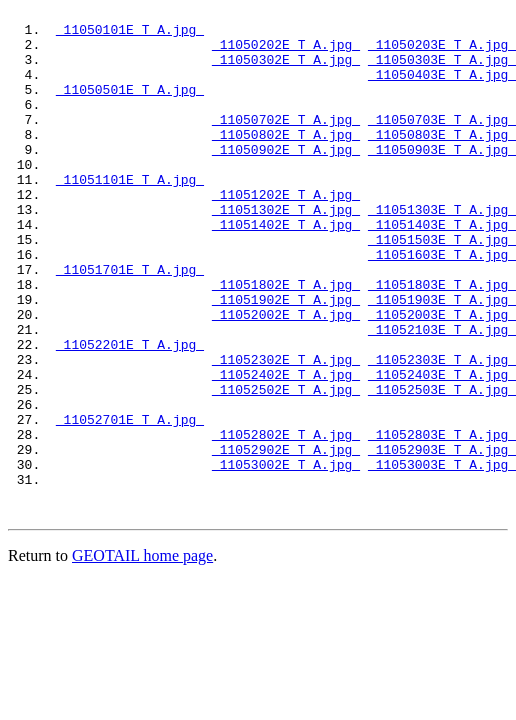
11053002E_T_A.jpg (286, 557)
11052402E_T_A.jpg (286, 449)
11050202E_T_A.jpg (286, 53)
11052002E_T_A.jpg (286, 377)
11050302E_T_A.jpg (286, 71)
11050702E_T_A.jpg (286, 143)
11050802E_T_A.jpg (286, 161)
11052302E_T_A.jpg (286, 431)
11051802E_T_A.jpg (286, 341)
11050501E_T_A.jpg (130, 107)
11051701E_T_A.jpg (130, 323)
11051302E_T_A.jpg (286, 251)
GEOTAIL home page (142, 654)
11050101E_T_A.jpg (130, 35)
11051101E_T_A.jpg (130, 215)
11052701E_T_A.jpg (130, 503)
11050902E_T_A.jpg (286, 179)
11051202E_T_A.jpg (286, 233)
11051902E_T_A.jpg (286, 359)
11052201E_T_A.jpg (130, 413)
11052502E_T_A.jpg (286, 467)
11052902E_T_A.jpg (286, 539)
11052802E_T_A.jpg (286, 521)
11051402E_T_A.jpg (286, 269)
